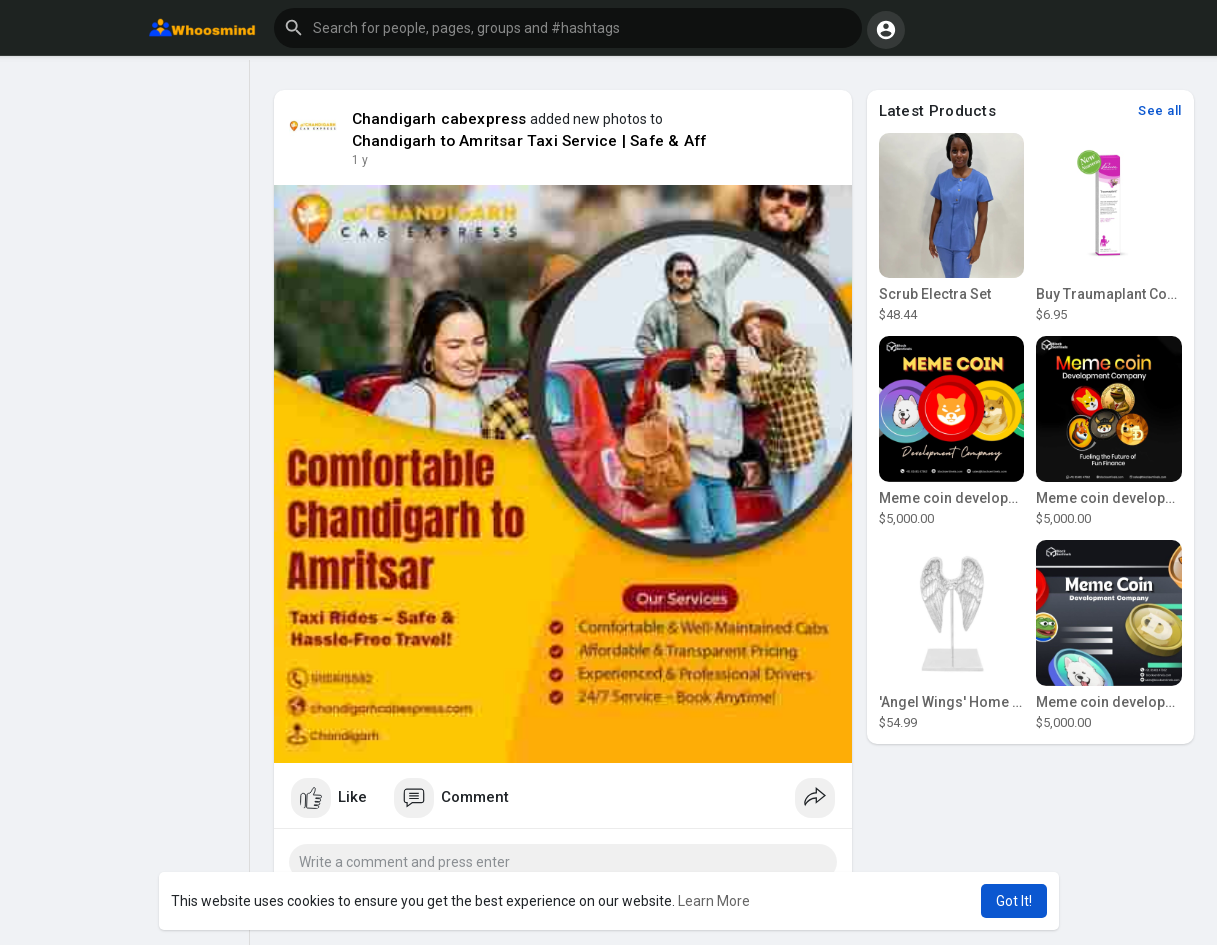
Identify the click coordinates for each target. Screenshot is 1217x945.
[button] (568, 28)
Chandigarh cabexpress (439, 119)
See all (1160, 110)
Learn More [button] (714, 901)
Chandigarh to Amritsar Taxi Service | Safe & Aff (529, 141)
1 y (360, 160)
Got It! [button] (1014, 901)
